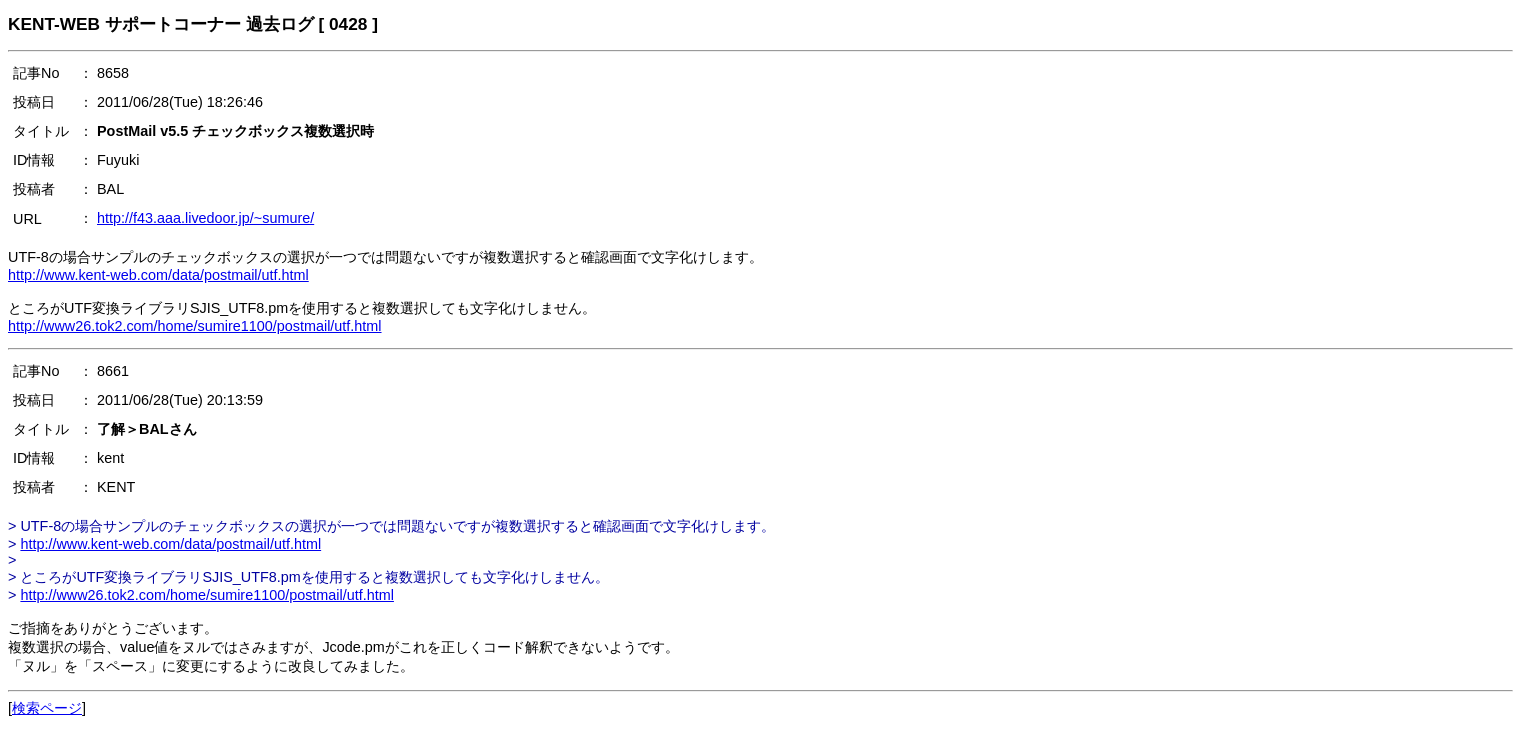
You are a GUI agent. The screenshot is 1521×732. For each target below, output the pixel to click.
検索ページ (47, 708)
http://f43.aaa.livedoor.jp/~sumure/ (205, 218)
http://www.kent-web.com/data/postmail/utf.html (158, 275)
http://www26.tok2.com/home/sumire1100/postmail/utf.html (195, 326)
